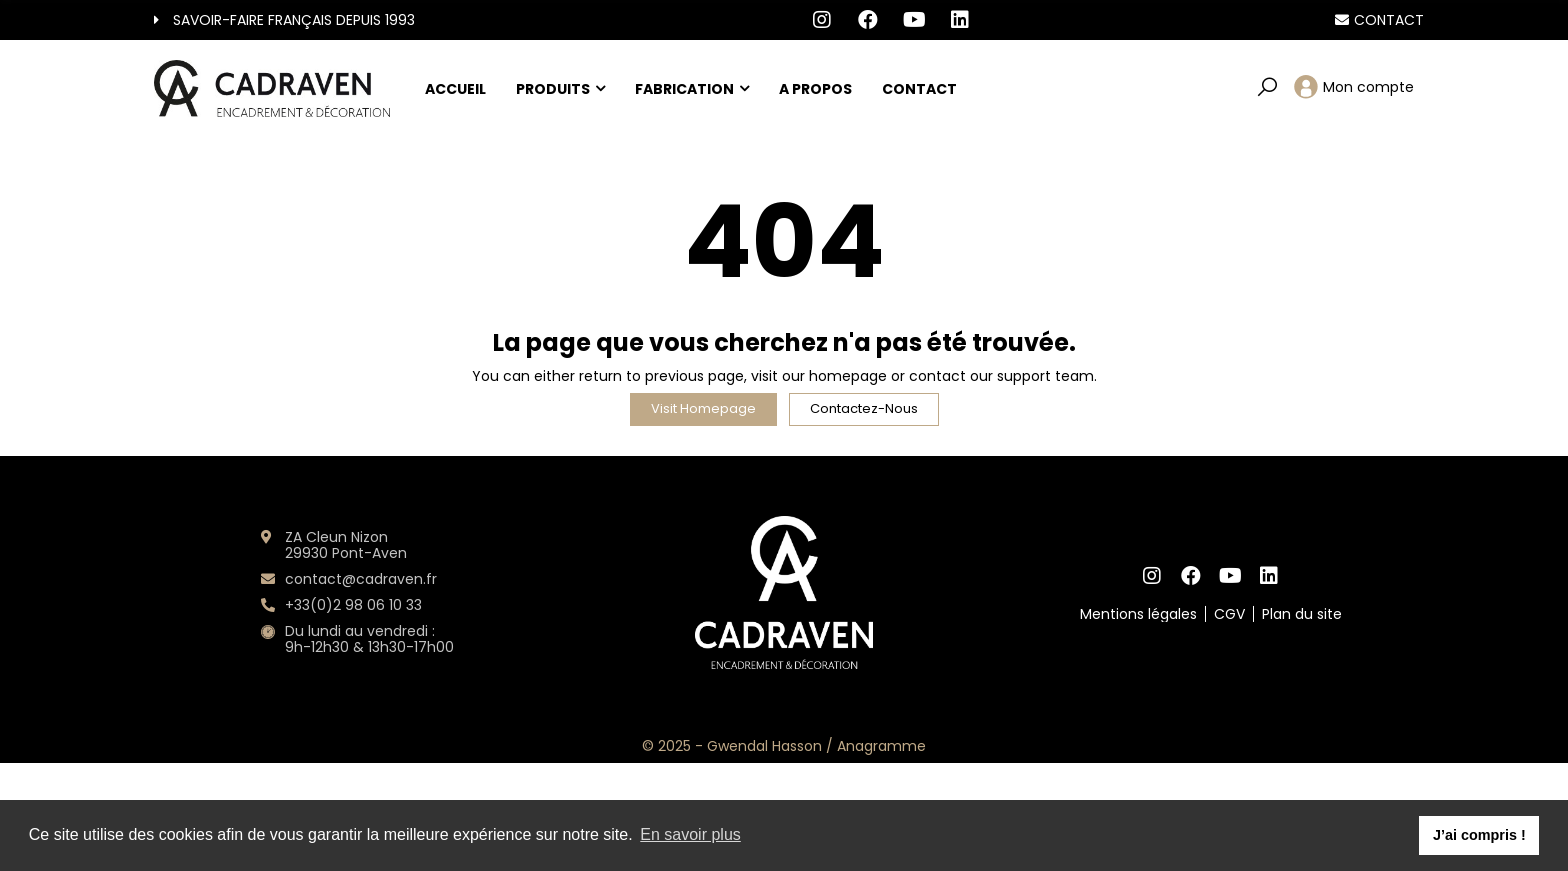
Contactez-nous (864, 408)
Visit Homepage (703, 408)
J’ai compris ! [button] (1479, 835)
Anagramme (881, 746)
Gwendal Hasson (764, 746)
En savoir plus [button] (690, 834)
